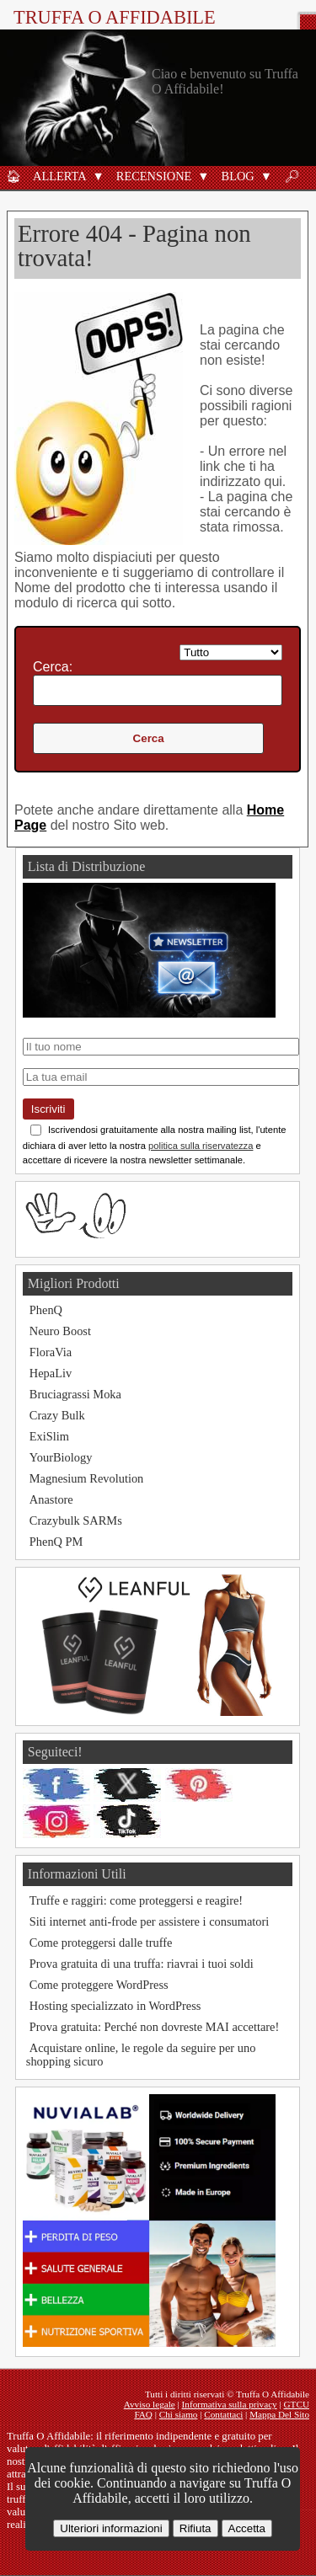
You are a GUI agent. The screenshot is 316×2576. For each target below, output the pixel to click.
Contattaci (223, 2414)
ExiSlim (49, 1436)
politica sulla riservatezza (200, 1146)
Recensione (154, 176)
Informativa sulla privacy (229, 2404)
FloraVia (50, 1352)
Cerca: (52, 667)
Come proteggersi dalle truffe (101, 1942)
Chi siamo (178, 2414)
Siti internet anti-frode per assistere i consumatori (149, 1921)
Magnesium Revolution (86, 1478)
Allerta (60, 176)
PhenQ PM (56, 1541)
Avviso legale (149, 2404)
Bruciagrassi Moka (75, 1394)
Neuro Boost (60, 1331)
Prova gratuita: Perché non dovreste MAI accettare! (154, 2027)
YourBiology (61, 1457)
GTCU (296, 2404)
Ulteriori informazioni (111, 2528)
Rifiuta (195, 2528)
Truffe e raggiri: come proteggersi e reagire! (136, 1900)
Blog (238, 176)
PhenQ (45, 1310)
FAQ (143, 2414)
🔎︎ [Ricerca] (291, 176)
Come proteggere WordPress (99, 1984)
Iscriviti (48, 1109)
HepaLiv (50, 1373)
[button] (98, 175)
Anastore (51, 1499)
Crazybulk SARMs (75, 1520)
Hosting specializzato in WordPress (115, 2005)
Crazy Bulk (57, 1415)
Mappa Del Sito (279, 2414)
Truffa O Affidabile (114, 17)
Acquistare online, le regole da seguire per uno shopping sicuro (141, 2054)
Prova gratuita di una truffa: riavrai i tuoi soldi (141, 1963)
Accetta (246, 2528)
